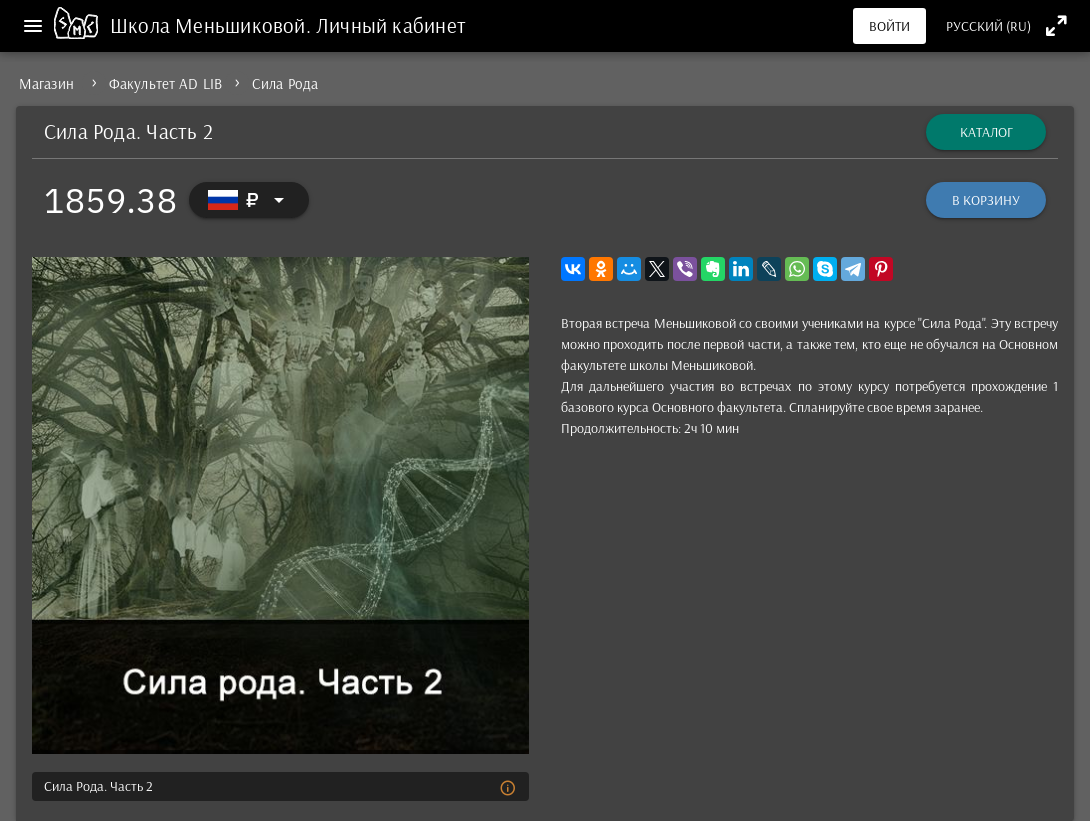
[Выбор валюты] (249, 200)
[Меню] (33, 26)
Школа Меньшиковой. (213, 25)
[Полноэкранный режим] (1056, 25)
